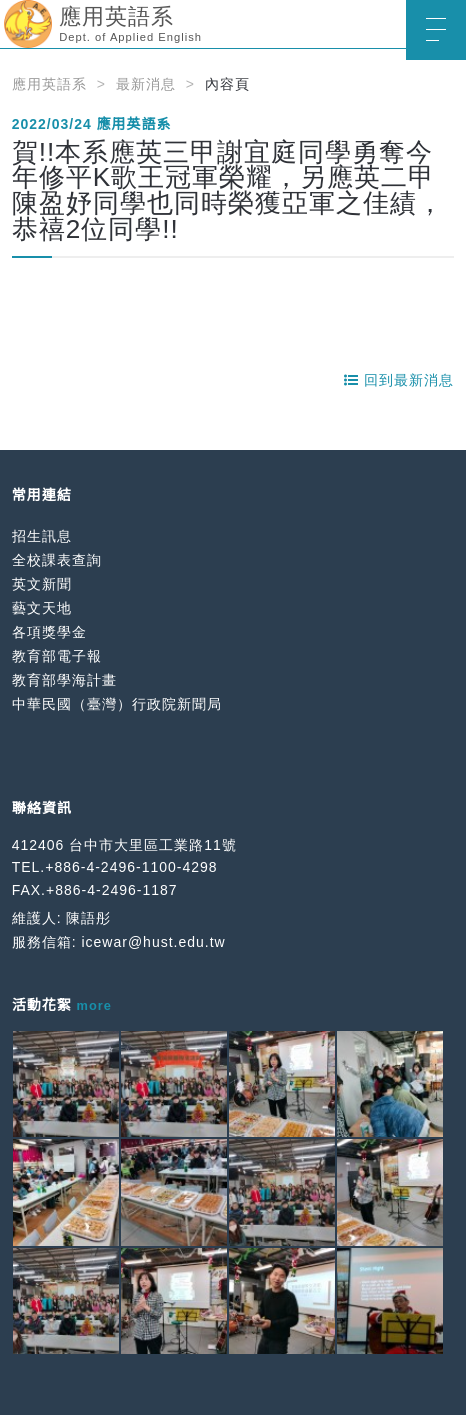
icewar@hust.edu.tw (153, 942)
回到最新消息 (399, 380)
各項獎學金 (49, 632)
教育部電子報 (57, 656)
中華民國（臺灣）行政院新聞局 (117, 704)
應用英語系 (49, 84)
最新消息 (146, 84)
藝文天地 (42, 608)
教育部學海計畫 (64, 680)
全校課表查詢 (57, 560)
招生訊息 (42, 536)
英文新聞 (42, 584)
